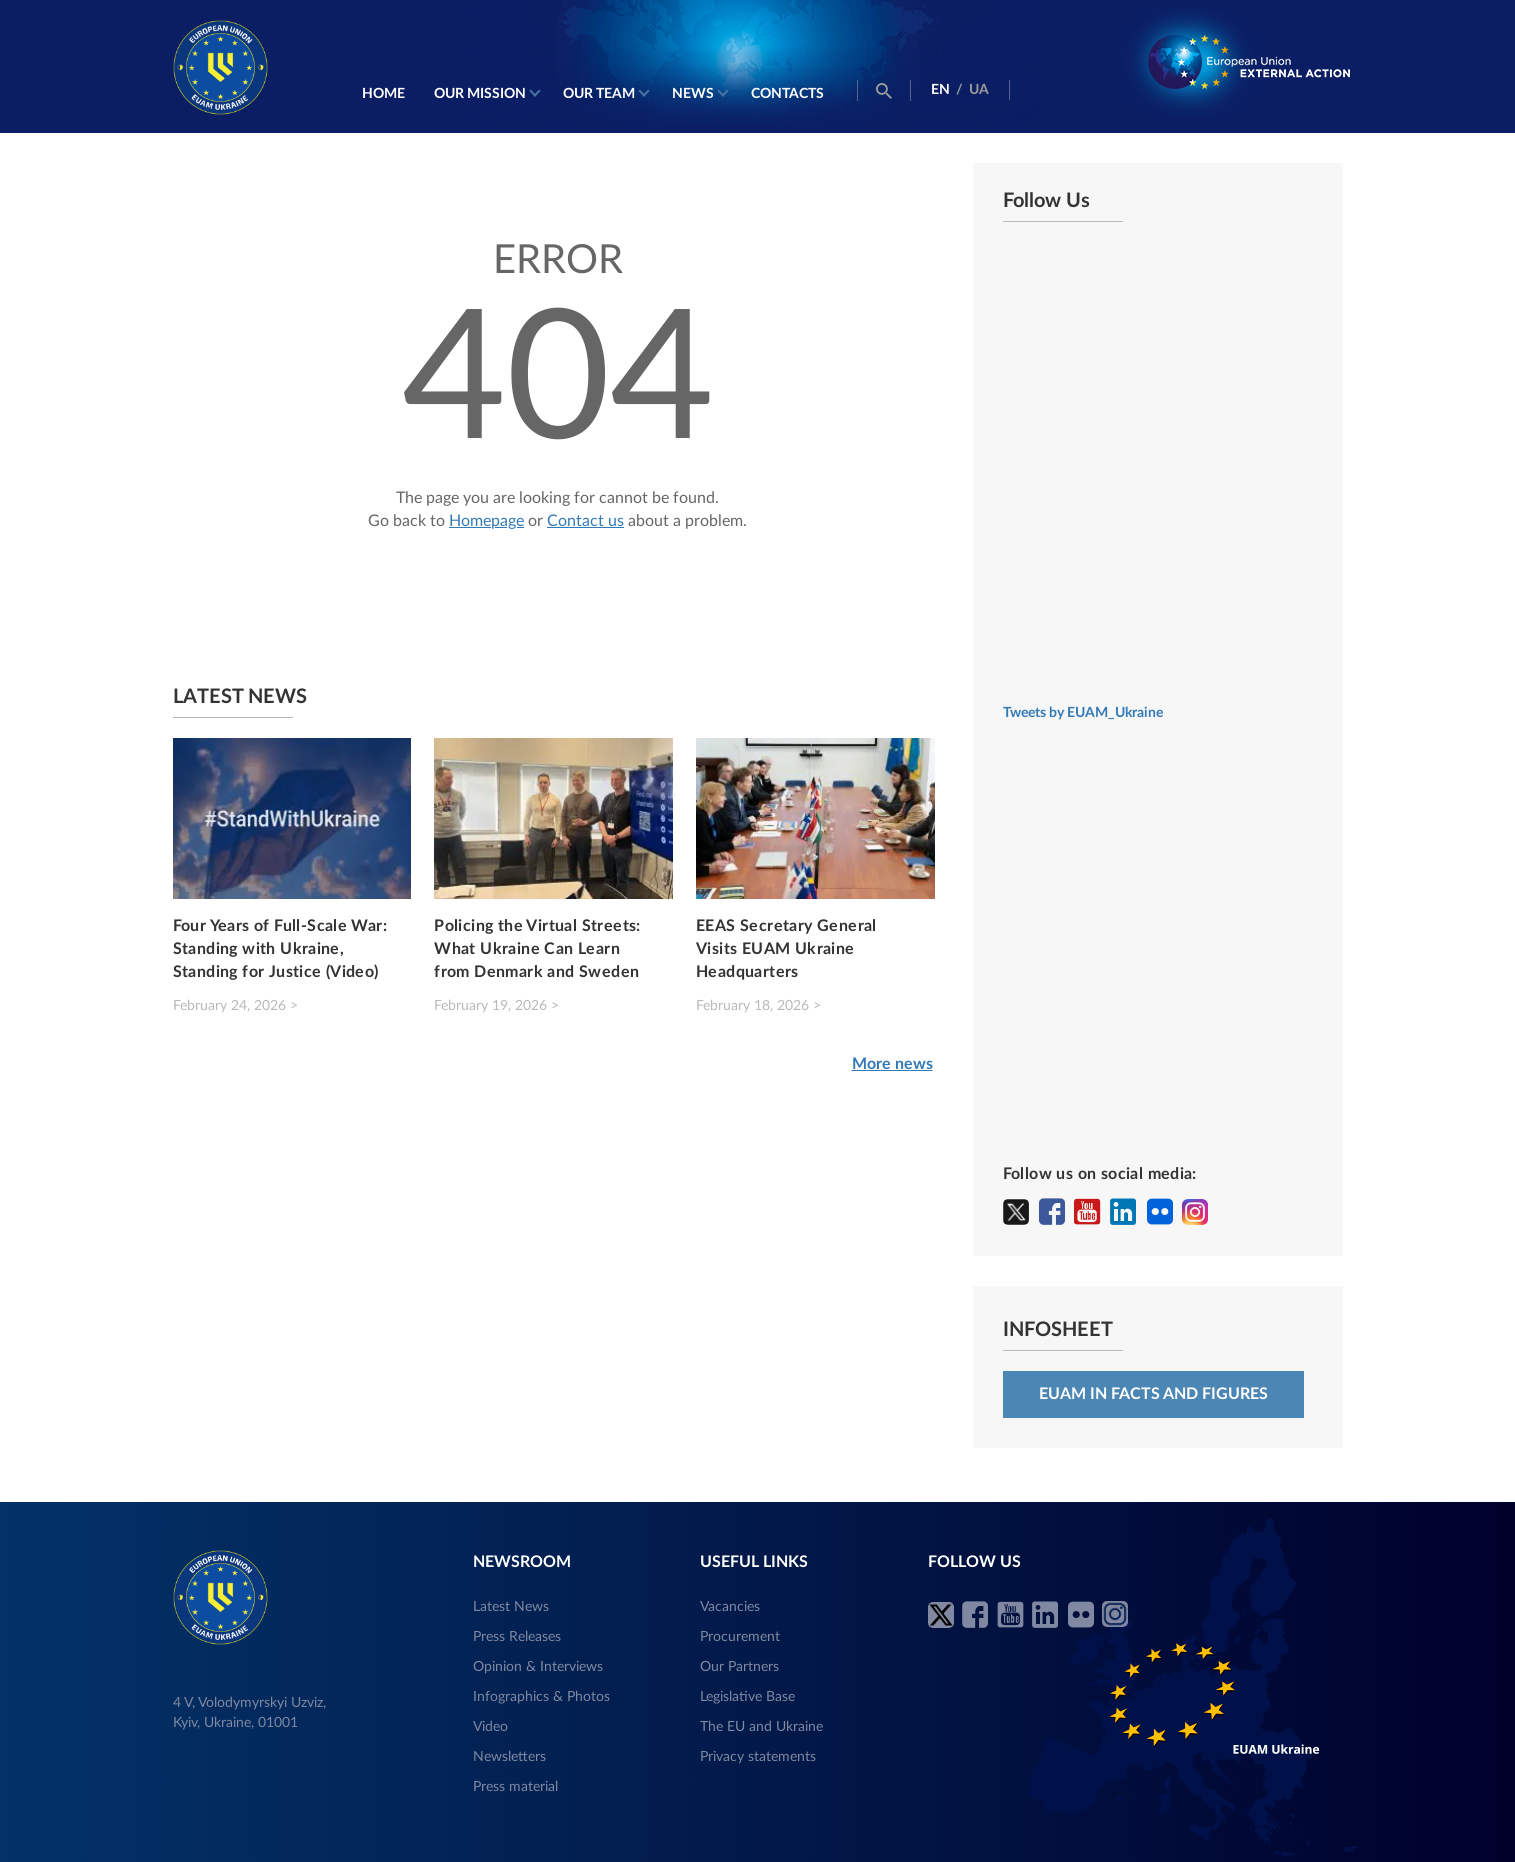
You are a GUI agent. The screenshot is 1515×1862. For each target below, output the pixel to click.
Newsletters (509, 1757)
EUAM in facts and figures (1153, 1394)
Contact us (585, 521)
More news (892, 1064)
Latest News (511, 1607)
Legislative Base (747, 1697)
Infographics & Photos (541, 1697)
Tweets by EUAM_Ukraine (1083, 713)
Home (383, 94)
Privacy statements (758, 1757)
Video (490, 1727)
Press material (515, 1787)
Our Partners (739, 1667)
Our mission (480, 94)
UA (979, 90)
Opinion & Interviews (538, 1667)
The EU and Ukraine (761, 1727)
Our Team (599, 94)
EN (940, 90)
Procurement (740, 1637)
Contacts (787, 94)
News (693, 94)
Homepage (486, 521)
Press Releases (517, 1637)
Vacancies (730, 1607)
